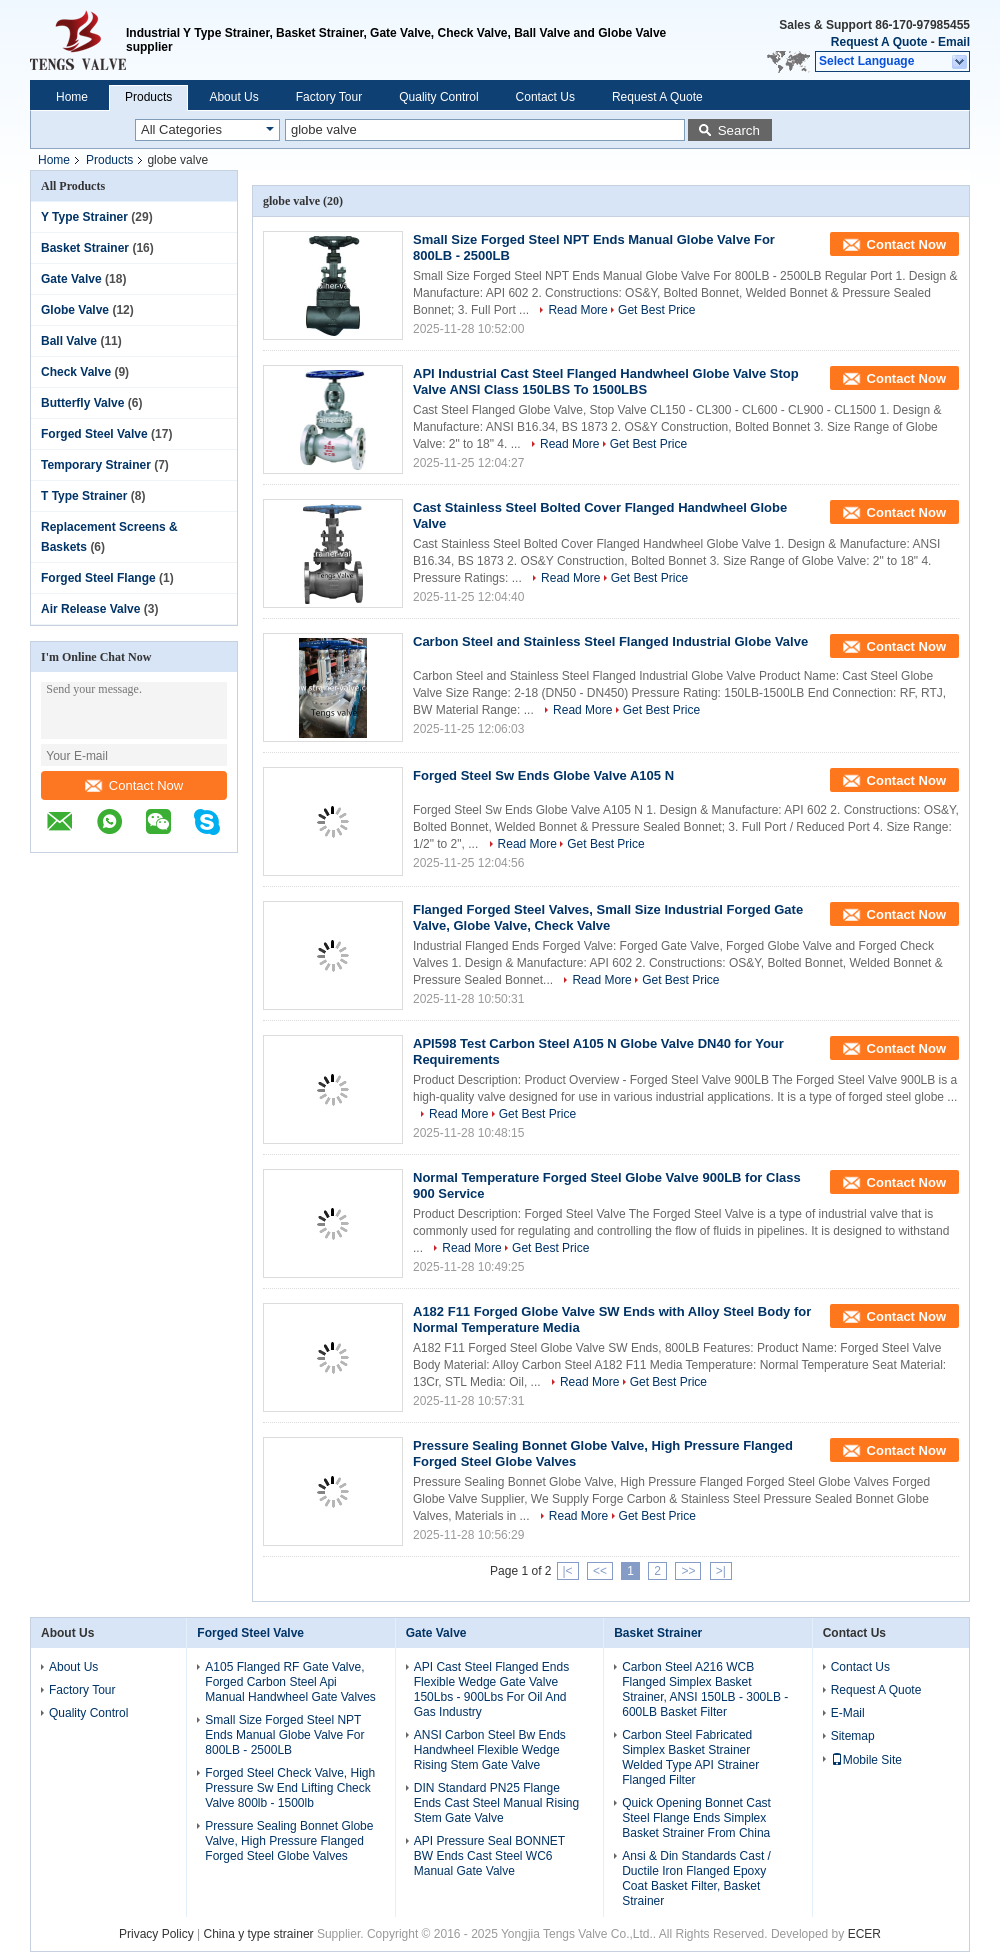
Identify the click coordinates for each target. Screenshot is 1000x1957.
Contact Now (134, 785)
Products (148, 97)
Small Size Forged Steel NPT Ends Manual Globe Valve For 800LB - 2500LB (284, 1735)
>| (721, 1571)
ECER (864, 1934)
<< (600, 1571)
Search (739, 130)
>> (688, 1571)
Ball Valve (69, 341)
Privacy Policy (156, 1934)
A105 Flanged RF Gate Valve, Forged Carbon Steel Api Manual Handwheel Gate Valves (290, 1682)
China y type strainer (259, 1934)
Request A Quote (879, 42)
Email (954, 42)
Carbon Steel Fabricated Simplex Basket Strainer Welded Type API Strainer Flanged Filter (690, 1757)
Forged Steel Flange (98, 578)
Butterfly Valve (82, 403)
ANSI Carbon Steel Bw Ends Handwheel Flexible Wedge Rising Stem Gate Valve (490, 1750)
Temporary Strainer (96, 465)
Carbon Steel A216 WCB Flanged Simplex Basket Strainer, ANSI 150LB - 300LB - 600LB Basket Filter (705, 1689)
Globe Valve (75, 310)
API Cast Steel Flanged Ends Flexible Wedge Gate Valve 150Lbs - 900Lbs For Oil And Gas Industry (491, 1689)
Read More (577, 310)
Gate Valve (71, 279)
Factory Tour (329, 97)
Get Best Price (656, 310)
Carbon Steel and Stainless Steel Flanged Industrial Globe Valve (610, 641)
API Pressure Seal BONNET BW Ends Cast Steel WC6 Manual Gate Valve (489, 1856)
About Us (233, 97)
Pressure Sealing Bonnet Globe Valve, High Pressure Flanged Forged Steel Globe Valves (289, 1841)
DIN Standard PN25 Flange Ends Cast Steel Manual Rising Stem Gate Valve (496, 1803)
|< (568, 1571)
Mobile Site (866, 1760)
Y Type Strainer (84, 217)
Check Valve (76, 372)
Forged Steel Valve (94, 434)
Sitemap (853, 1736)
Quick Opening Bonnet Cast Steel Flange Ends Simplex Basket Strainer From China (696, 1818)
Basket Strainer (85, 248)
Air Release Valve (90, 609)
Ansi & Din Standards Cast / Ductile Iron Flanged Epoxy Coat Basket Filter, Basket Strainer (696, 1878)
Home (72, 97)
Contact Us (545, 97)
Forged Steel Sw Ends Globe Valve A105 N (543, 775)
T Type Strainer (84, 496)
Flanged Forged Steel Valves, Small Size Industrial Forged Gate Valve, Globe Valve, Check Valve (608, 917)
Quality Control (438, 97)
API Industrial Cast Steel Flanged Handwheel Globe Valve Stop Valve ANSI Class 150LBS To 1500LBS (606, 381)
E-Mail (848, 1713)
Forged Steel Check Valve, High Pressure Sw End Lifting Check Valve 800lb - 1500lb (290, 1788)
